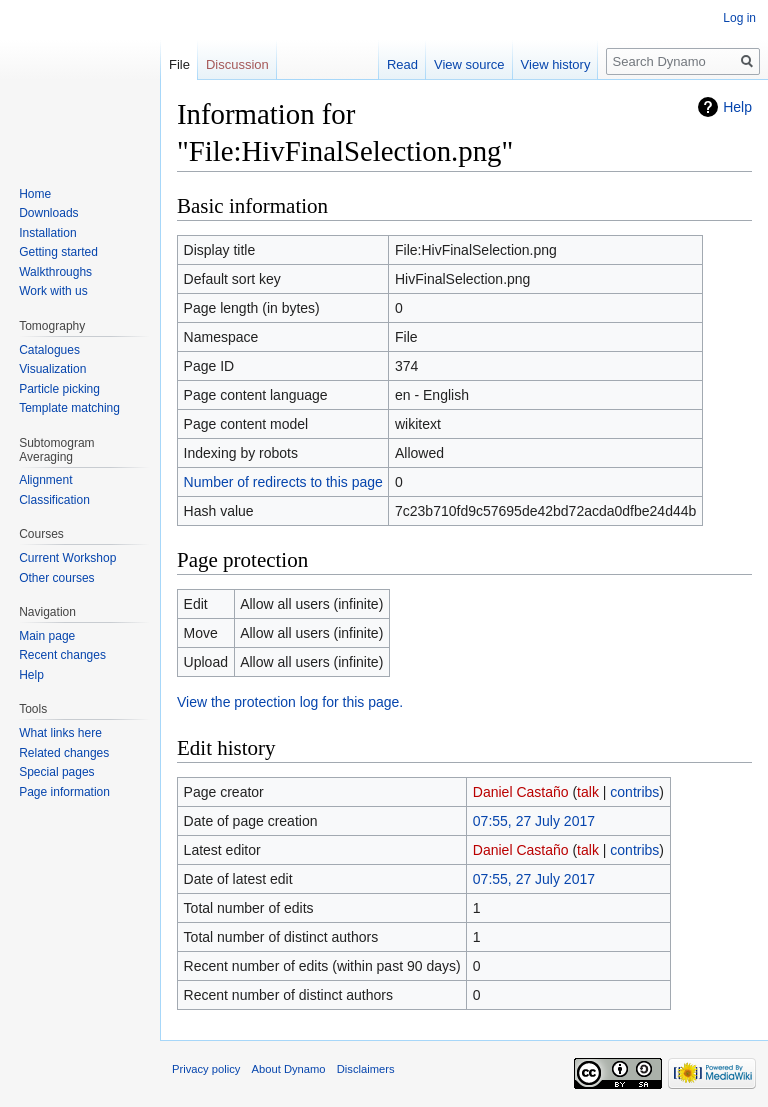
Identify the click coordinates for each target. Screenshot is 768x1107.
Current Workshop (67, 558)
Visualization (52, 369)
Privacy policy (206, 1069)
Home (35, 194)
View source (469, 64)
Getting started (58, 252)
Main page (47, 636)
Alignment (45, 480)
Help (737, 107)
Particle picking (59, 389)
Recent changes (62, 655)
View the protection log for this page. (290, 702)
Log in (739, 18)
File (179, 64)
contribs (634, 792)
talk (588, 792)
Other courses (56, 578)
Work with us (53, 291)
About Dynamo (289, 1069)
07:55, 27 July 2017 (534, 821)
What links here (60, 733)
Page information (64, 792)
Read (402, 64)
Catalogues (49, 350)
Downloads (48, 213)
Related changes (64, 753)
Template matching (69, 408)
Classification (54, 500)
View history (556, 64)
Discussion (237, 64)
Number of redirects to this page (283, 482)
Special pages (56, 772)
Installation (47, 233)
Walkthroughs (55, 272)
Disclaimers (366, 1069)
